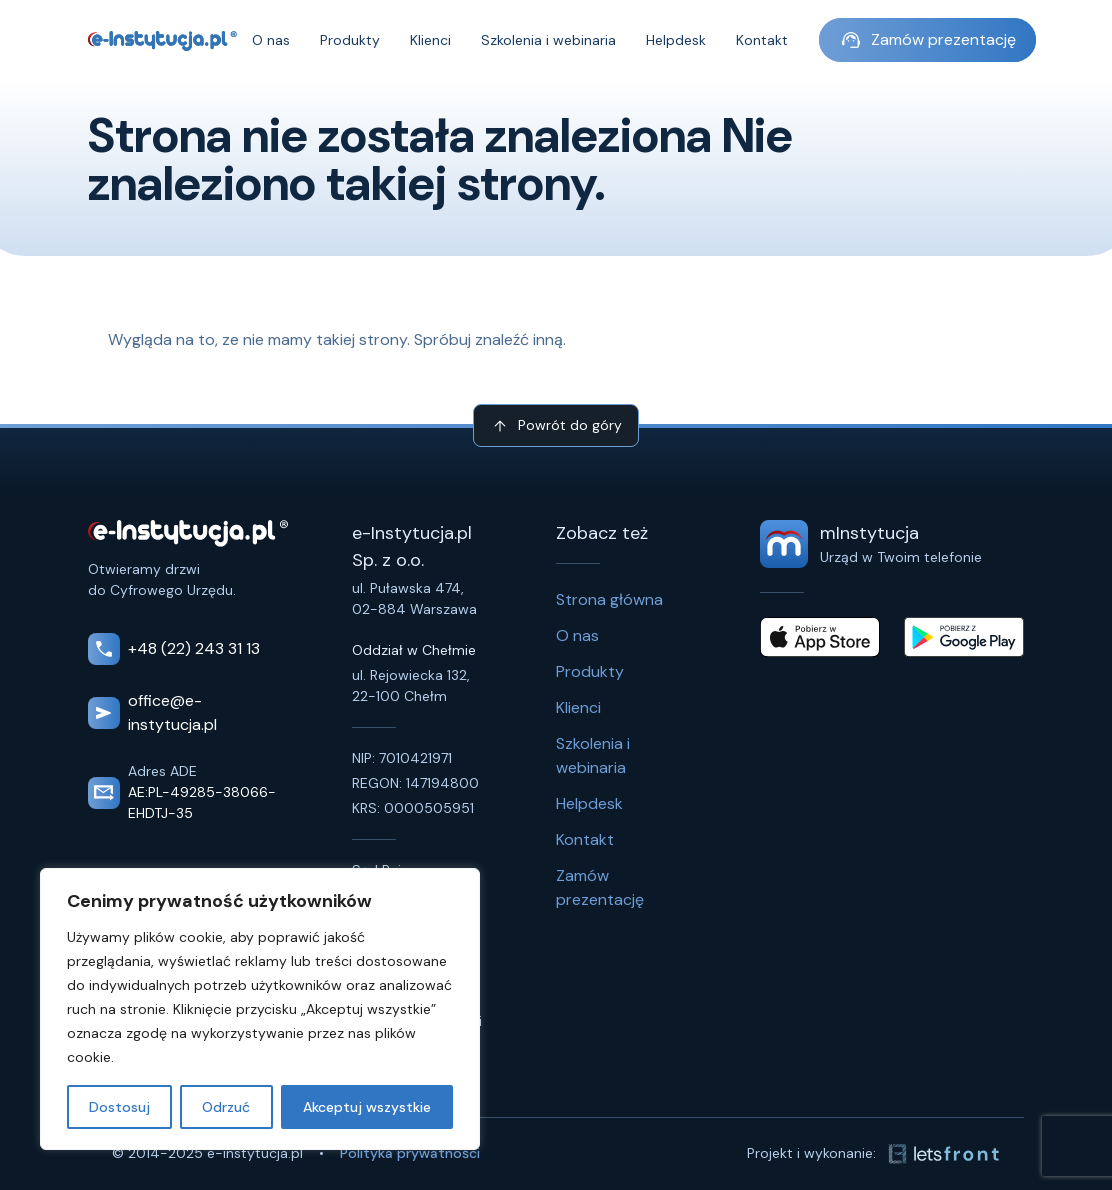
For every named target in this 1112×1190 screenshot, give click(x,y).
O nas (271, 40)
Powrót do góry (556, 426)
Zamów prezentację (927, 40)
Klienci (430, 40)
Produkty (350, 40)
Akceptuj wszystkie (367, 1107)
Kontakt (762, 40)
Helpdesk (676, 40)
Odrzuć (226, 1107)
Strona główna (609, 599)
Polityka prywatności (410, 1153)
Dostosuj (119, 1107)
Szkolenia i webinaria (548, 40)
